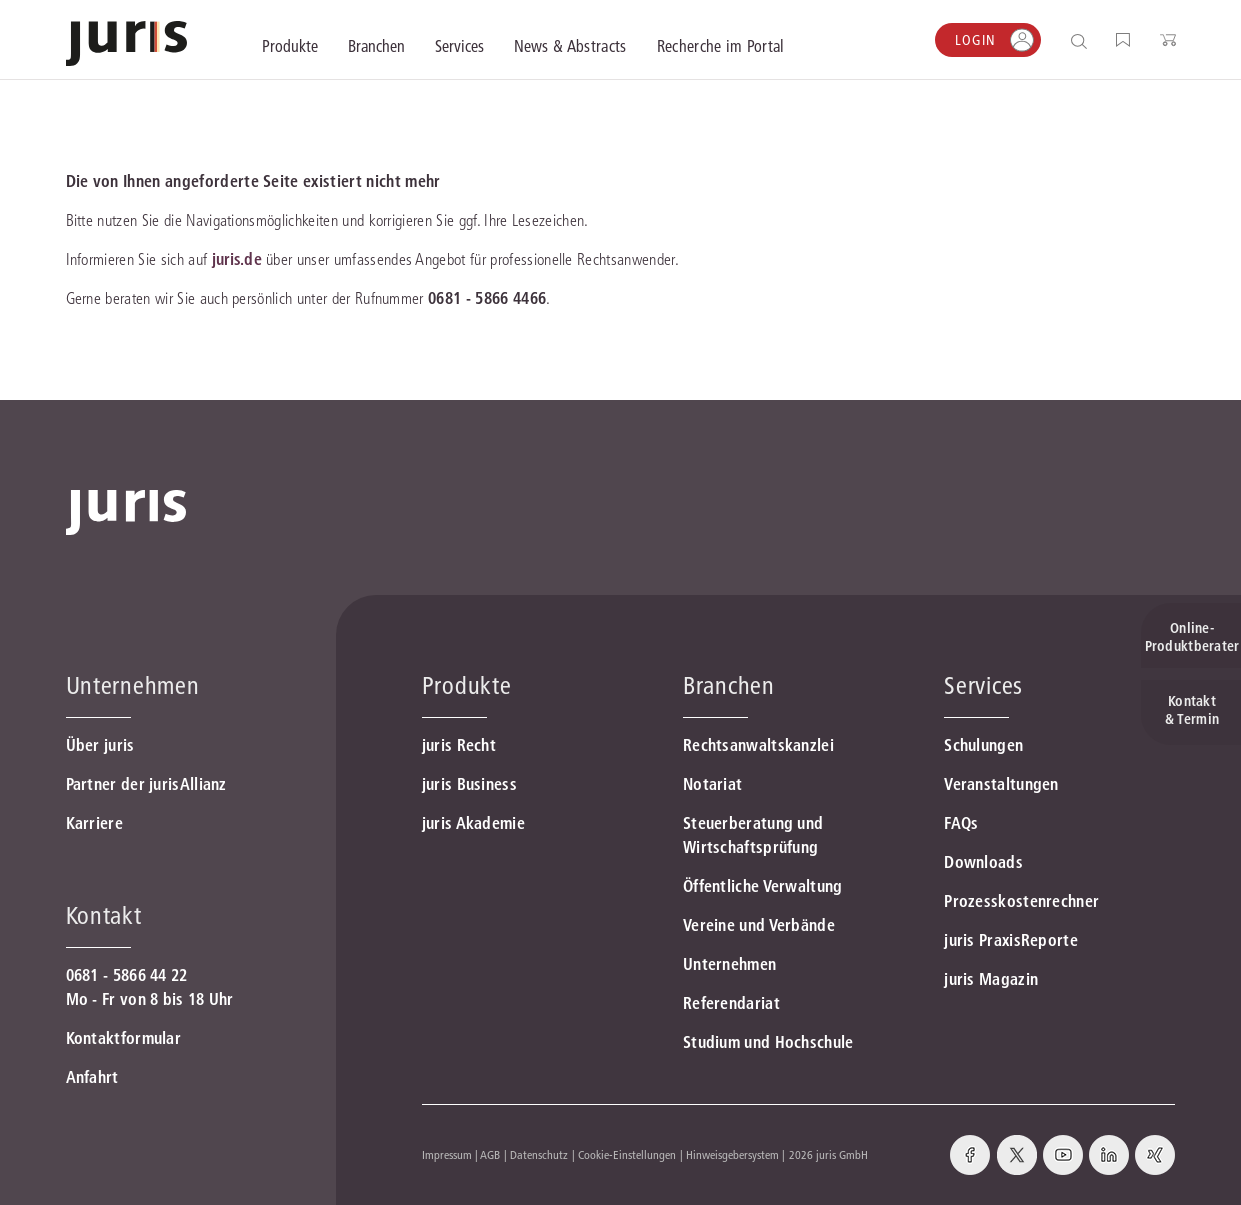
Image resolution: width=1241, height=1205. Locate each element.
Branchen (729, 685)
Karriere (94, 823)
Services (983, 685)
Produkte (467, 685)
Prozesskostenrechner (1021, 901)
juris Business (469, 784)
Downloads (983, 862)
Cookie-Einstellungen (627, 1154)
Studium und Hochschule (768, 1042)
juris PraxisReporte (1011, 940)
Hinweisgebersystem (732, 1154)
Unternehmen (729, 964)
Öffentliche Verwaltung (763, 886)
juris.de (237, 259)
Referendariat (731, 1003)
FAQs (961, 823)
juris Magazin (991, 979)
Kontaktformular (124, 1038)
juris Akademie (473, 823)
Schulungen (983, 745)
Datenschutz (539, 1154)
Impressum (447, 1154)
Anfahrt (92, 1077)
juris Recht (459, 745)
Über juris (100, 745)
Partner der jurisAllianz (146, 784)
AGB (490, 1154)
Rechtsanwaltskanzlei (758, 745)
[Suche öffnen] (1082, 40)
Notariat (712, 784)
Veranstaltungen (1001, 784)
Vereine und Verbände (759, 925)
